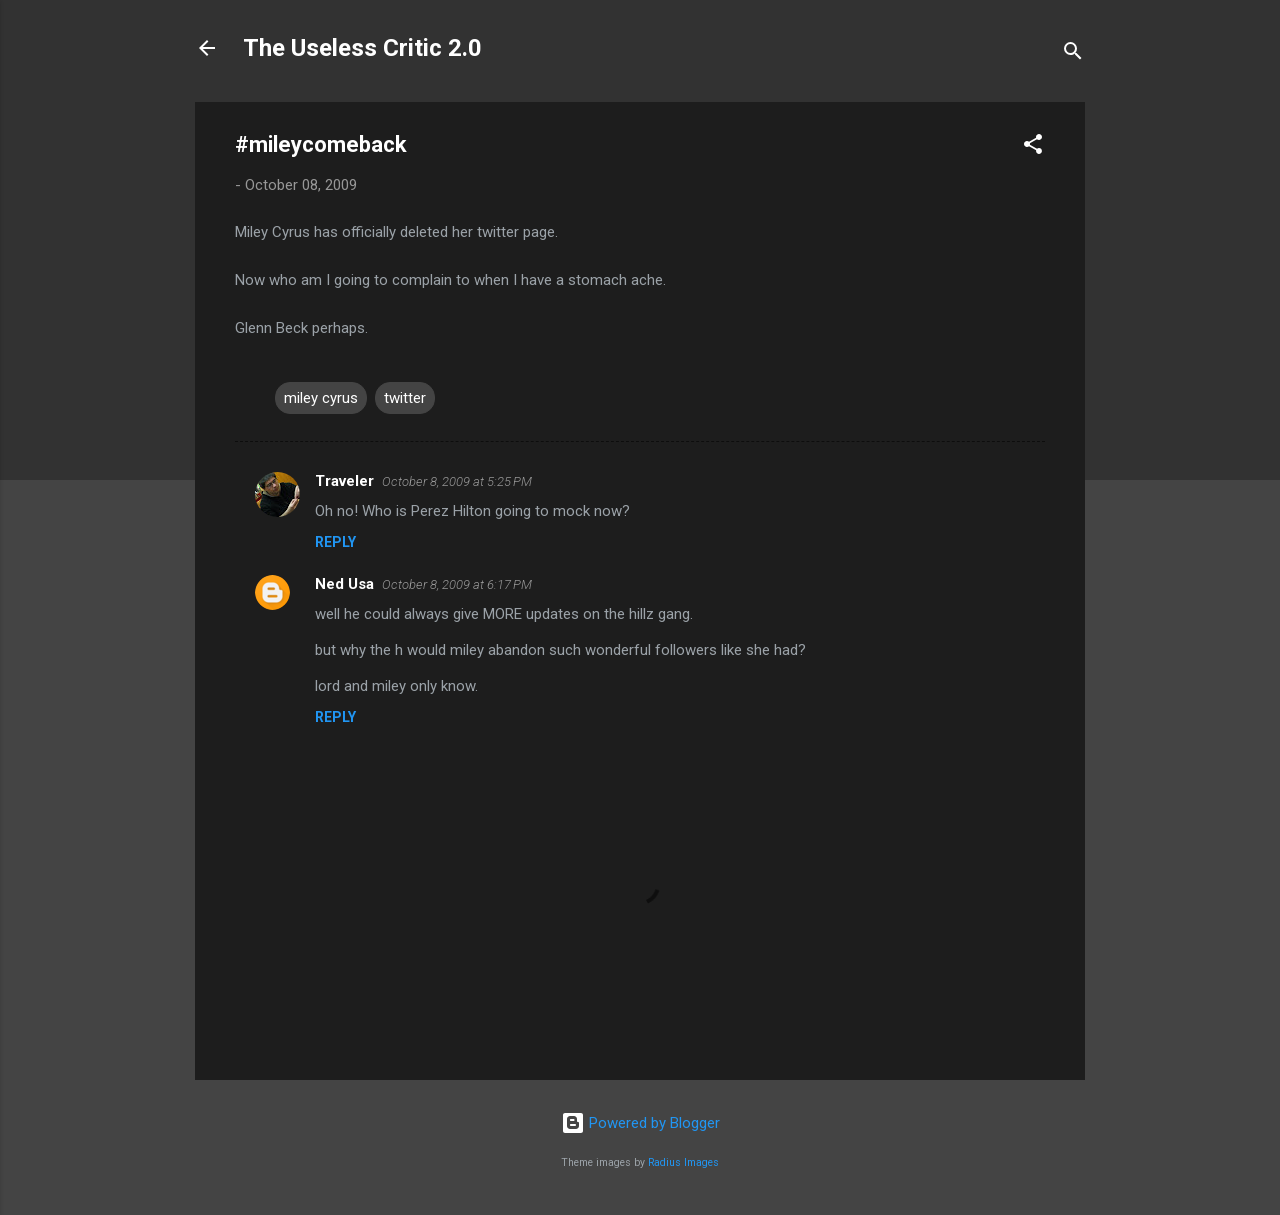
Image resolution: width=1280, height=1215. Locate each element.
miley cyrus (321, 398)
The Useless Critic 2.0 (362, 48)
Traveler (344, 481)
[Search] (1073, 54)
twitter (405, 398)
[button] (1033, 147)
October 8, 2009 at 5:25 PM (457, 481)
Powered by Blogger (640, 1123)
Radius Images (683, 1162)
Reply (335, 542)
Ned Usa (344, 584)
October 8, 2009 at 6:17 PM (457, 584)
